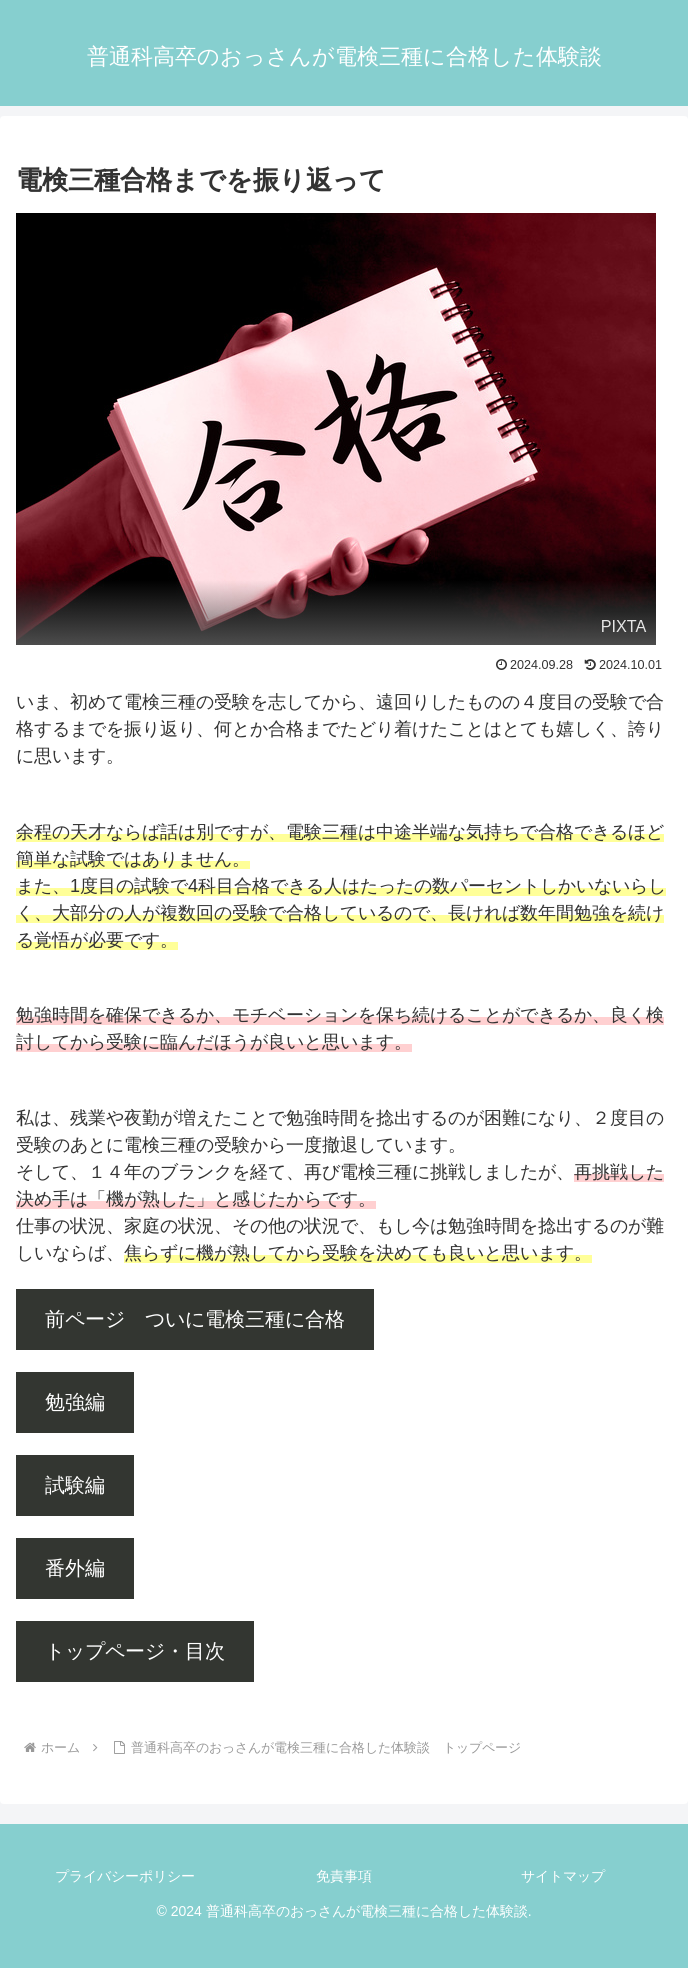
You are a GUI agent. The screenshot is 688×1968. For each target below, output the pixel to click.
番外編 (75, 1568)
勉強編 (75, 1402)
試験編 (75, 1485)
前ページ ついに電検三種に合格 (195, 1319)
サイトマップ (563, 1876)
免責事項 (344, 1876)
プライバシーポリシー (125, 1876)
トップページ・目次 (135, 1651)
